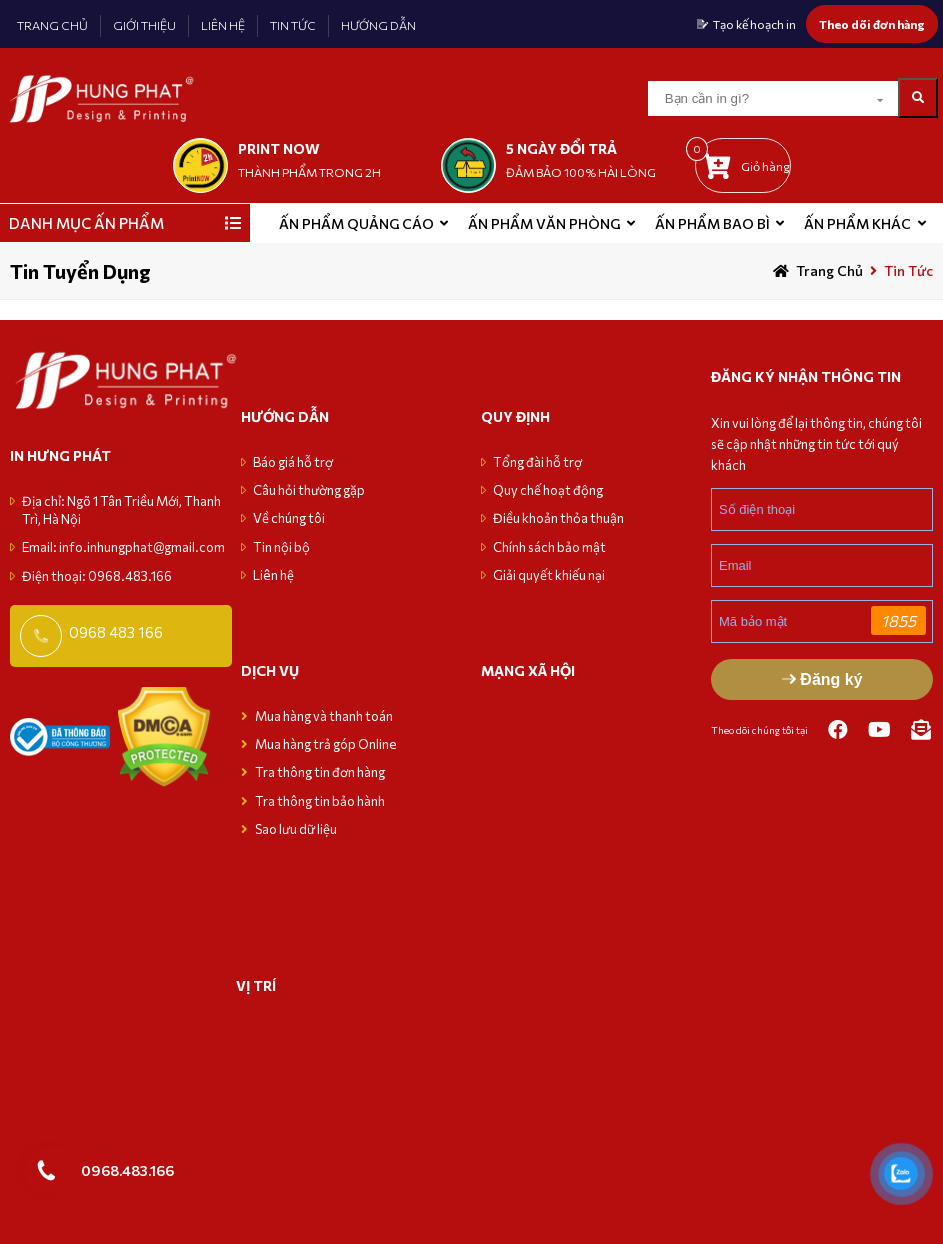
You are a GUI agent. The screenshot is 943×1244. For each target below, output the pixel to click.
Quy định (515, 416)
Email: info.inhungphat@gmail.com (123, 547)
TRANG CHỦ (52, 25)
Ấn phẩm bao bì (712, 223)
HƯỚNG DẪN (378, 25)
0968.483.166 (127, 1170)
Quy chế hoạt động (548, 490)
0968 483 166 (116, 632)
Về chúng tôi (289, 518)
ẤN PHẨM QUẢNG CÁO (356, 223)
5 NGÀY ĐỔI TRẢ (561, 148)
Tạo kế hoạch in (754, 24)
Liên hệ (273, 575)
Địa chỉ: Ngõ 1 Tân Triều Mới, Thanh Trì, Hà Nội (121, 510)
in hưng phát (60, 455)
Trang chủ (829, 270)
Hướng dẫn (285, 416)
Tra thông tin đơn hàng (320, 772)
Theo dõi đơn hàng (872, 24)
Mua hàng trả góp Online (326, 744)
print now (279, 148)
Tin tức (908, 270)
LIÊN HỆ (223, 25)
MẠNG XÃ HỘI (528, 670)
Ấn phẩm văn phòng (544, 223)
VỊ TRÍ (256, 985)
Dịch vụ (270, 670)
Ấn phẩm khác (857, 223)
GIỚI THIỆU (144, 25)
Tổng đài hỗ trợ (537, 462)
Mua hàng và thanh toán (325, 716)
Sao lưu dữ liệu (296, 829)
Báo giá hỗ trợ (293, 462)
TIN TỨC (293, 25)
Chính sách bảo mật (549, 547)
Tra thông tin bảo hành (320, 801)
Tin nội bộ (281, 547)
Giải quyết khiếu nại (549, 575)
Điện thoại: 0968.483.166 (97, 576)
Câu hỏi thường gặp (309, 490)
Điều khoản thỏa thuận (558, 518)
